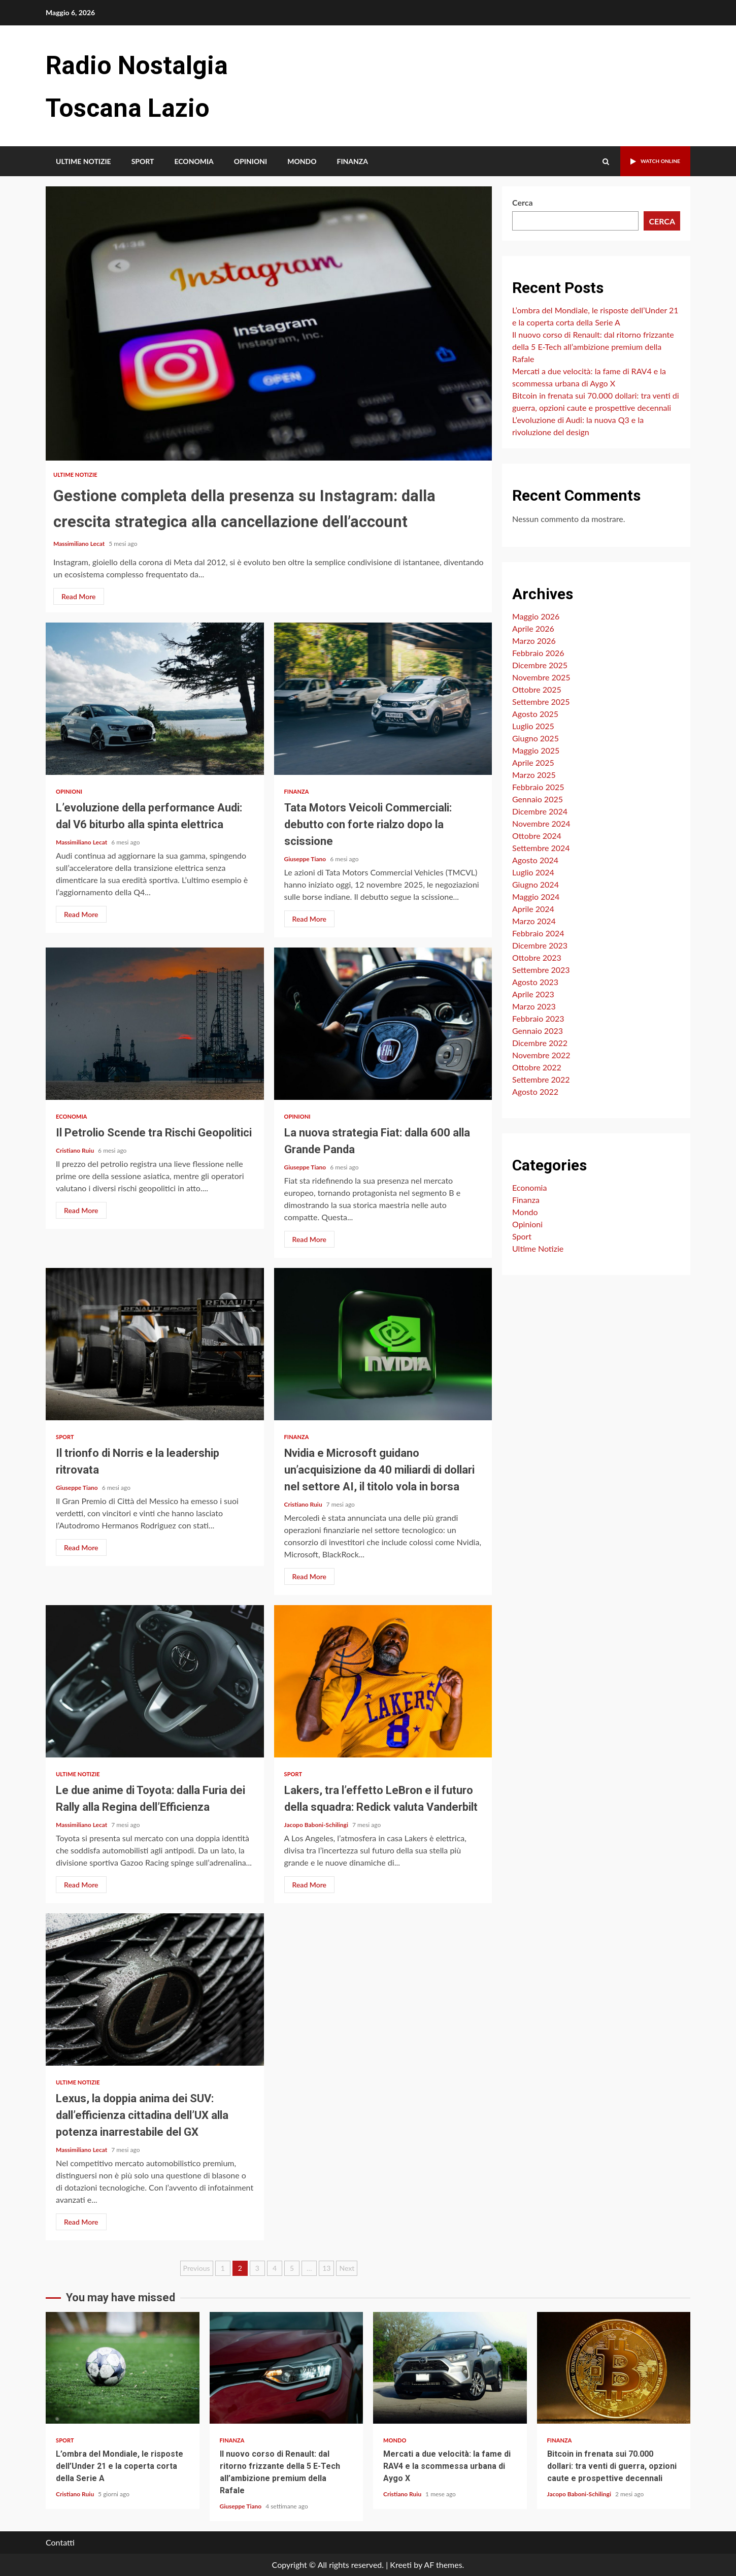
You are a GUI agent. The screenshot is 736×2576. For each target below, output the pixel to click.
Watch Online (648, 161)
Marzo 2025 (534, 774)
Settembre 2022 (541, 1079)
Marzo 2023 (534, 1006)
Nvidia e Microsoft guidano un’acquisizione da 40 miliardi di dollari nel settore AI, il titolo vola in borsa (383, 1344)
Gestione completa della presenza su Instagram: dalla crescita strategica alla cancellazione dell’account (269, 323)
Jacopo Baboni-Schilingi (317, 1825)
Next (346, 2268)
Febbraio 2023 (538, 1018)
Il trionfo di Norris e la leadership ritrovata (155, 1344)
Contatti (60, 2542)
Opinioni (250, 161)
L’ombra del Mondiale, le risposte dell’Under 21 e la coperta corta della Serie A (122, 2368)
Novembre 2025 (541, 677)
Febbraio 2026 (538, 653)
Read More (78, 596)
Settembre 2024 (541, 848)
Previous (196, 2268)
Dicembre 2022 (539, 1043)
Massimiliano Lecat (79, 543)
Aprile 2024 (533, 909)
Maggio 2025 (535, 750)
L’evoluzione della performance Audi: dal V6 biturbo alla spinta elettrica (155, 699)
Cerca (522, 202)
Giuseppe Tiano (306, 859)
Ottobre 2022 (536, 1067)
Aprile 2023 (533, 994)
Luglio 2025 (533, 726)
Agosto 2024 (535, 860)
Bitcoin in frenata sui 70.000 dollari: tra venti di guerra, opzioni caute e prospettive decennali (614, 2368)
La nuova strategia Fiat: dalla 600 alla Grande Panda (383, 1024)
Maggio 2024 (535, 896)
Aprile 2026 (533, 628)
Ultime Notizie (83, 161)
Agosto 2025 (535, 714)
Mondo (301, 161)
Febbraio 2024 (538, 933)
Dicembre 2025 (539, 665)
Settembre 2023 (541, 969)
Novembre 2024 (541, 823)
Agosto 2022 (535, 1091)
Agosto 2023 (535, 982)
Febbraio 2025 (538, 787)
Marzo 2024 (534, 921)
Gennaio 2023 (537, 1030)
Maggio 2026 (535, 616)
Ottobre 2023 (536, 957)
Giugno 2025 (535, 738)
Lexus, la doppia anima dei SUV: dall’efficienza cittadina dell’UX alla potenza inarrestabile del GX (155, 1989)
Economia (193, 161)
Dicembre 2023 (539, 945)
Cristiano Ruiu (75, 1150)
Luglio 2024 (533, 872)
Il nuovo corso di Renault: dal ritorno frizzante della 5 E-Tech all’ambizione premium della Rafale (593, 347)
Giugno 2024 (535, 884)
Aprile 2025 (533, 762)
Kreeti (401, 2564)
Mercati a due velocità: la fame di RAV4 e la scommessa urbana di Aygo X (450, 2368)
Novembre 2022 (541, 1055)
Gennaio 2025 (537, 799)
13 (326, 2268)
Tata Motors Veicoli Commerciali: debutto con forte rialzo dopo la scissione (383, 699)
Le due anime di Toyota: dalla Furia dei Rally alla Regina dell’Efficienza (155, 1681)
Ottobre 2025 (536, 689)
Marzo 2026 (534, 640)
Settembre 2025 (541, 701)
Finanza (352, 161)
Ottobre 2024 (536, 835)
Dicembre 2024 (539, 811)
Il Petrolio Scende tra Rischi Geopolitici (155, 1024)
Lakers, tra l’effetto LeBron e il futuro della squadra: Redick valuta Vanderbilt (383, 1681)
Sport (142, 161)
